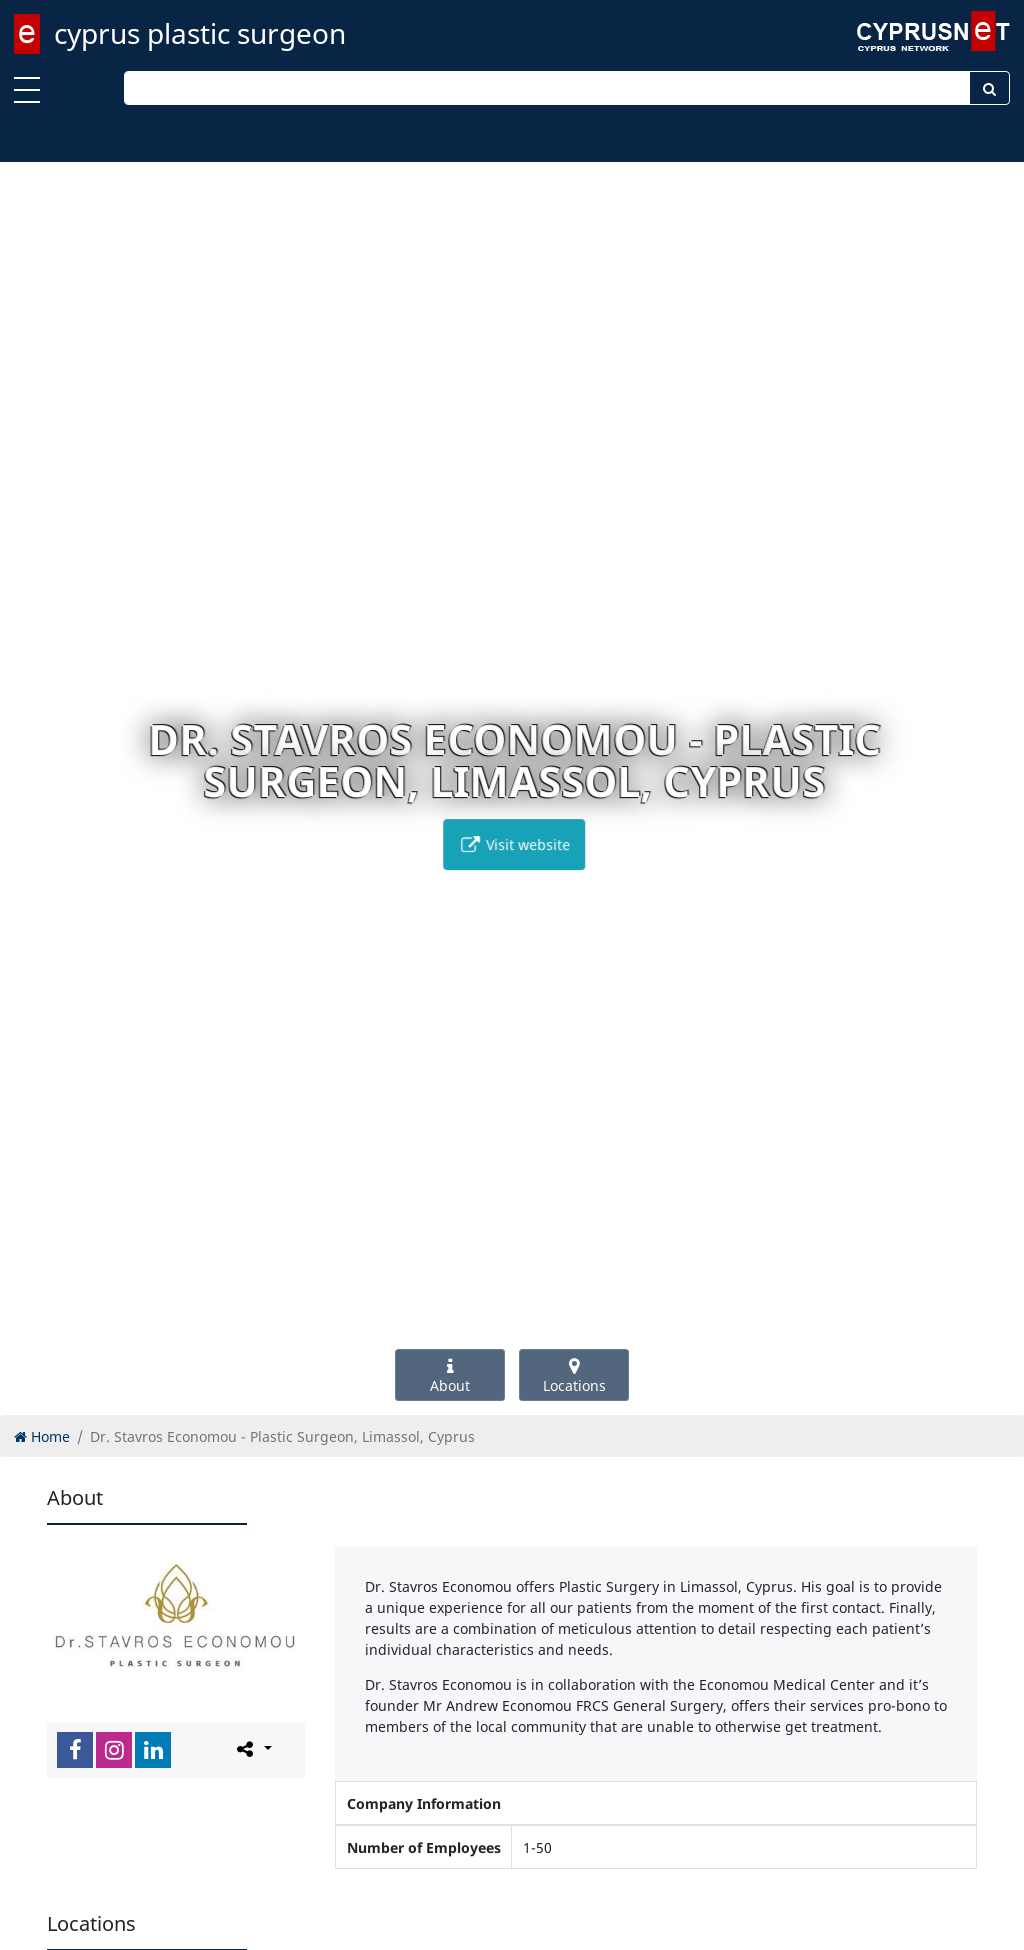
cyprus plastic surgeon (200, 33)
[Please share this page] (252, 1749)
